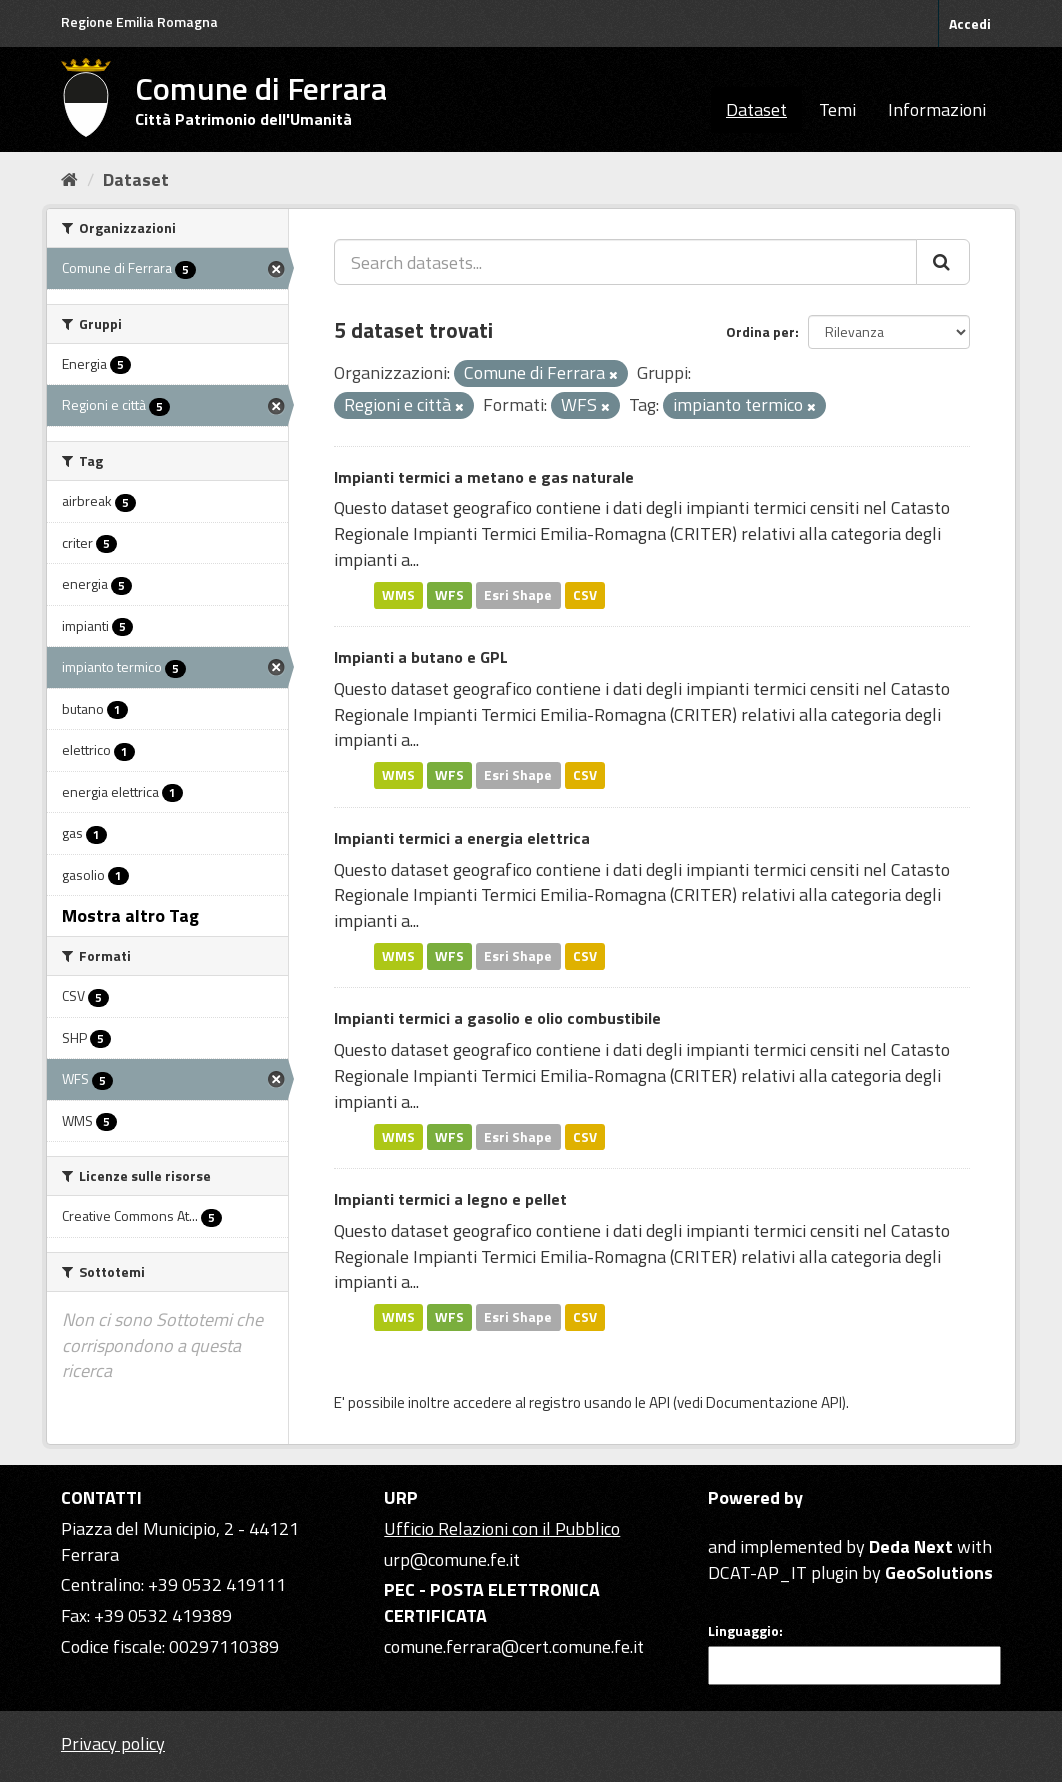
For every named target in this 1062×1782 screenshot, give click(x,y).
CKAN (742, 1523)
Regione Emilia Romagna (139, 21)
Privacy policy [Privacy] (113, 1743)
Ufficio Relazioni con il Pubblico (502, 1528)
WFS (449, 595)
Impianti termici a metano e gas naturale (484, 477)
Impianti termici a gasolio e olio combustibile (497, 1018)
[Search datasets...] (625, 262)
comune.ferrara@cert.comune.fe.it (514, 1646)
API (659, 1402)
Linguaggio (743, 1631)
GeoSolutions (939, 1572)
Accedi (970, 23)
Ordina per (760, 331)
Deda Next (911, 1546)
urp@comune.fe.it (452, 1559)
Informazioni (937, 109)
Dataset (756, 109)
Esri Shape (518, 595)
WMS (398, 595)
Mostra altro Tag (130, 915)
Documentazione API (774, 1402)
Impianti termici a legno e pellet (450, 1199)
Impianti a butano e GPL (421, 657)
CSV (585, 595)
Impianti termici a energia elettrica (462, 838)
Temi (837, 109)
